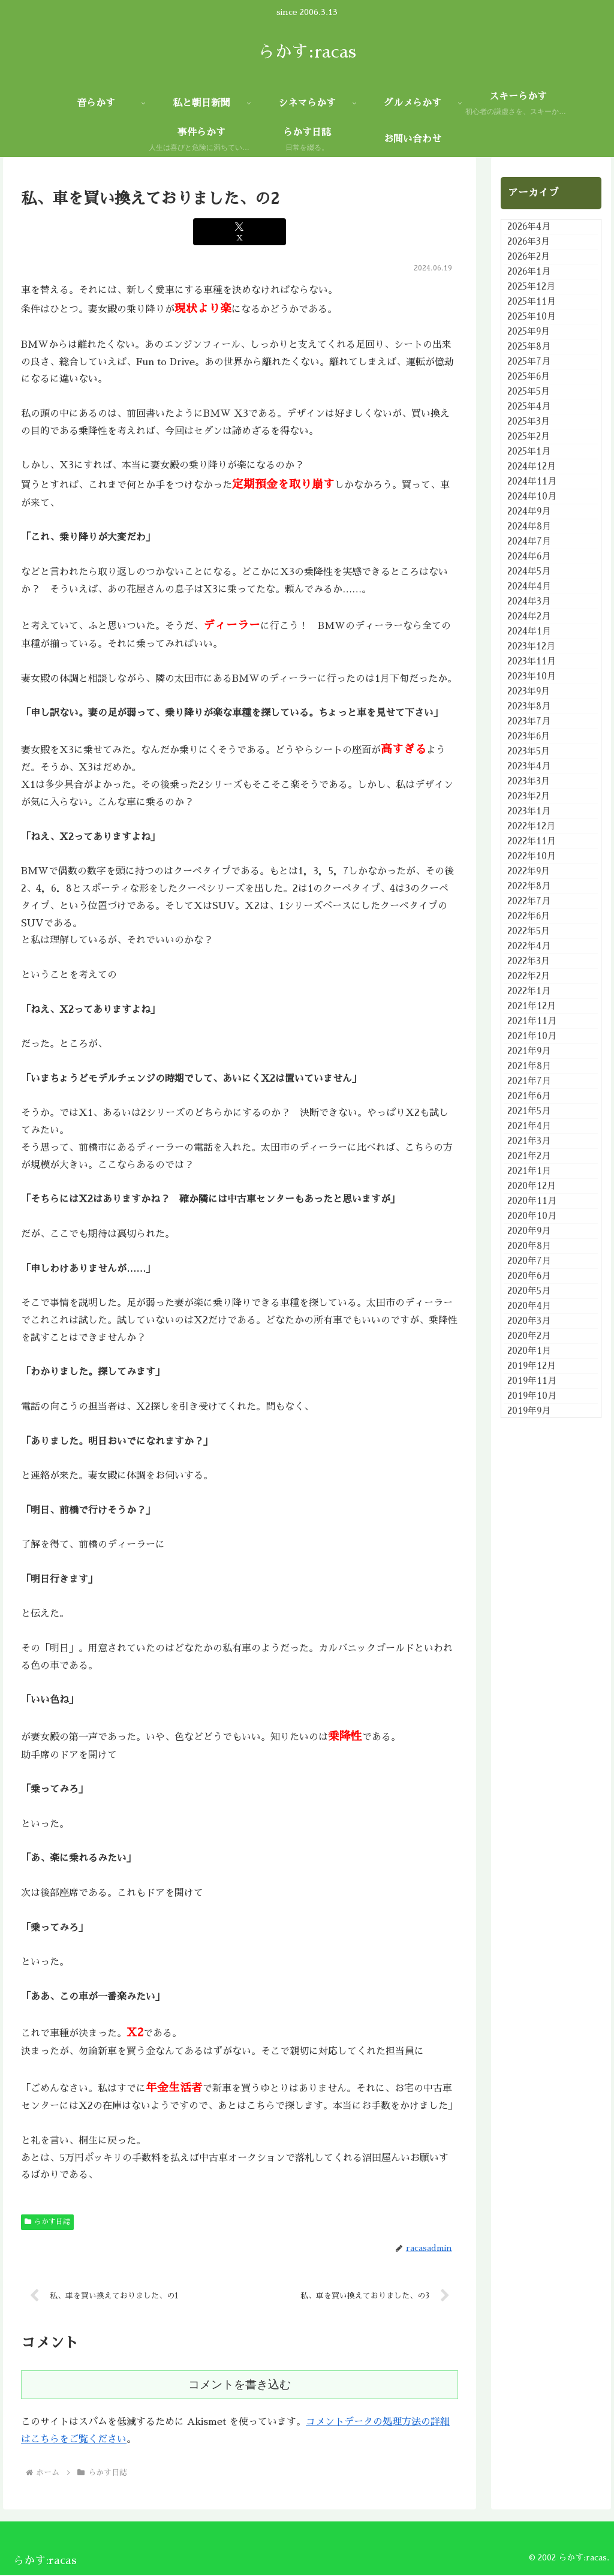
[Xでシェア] (239, 231)
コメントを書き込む (239, 2385)
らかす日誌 (47, 2221)
